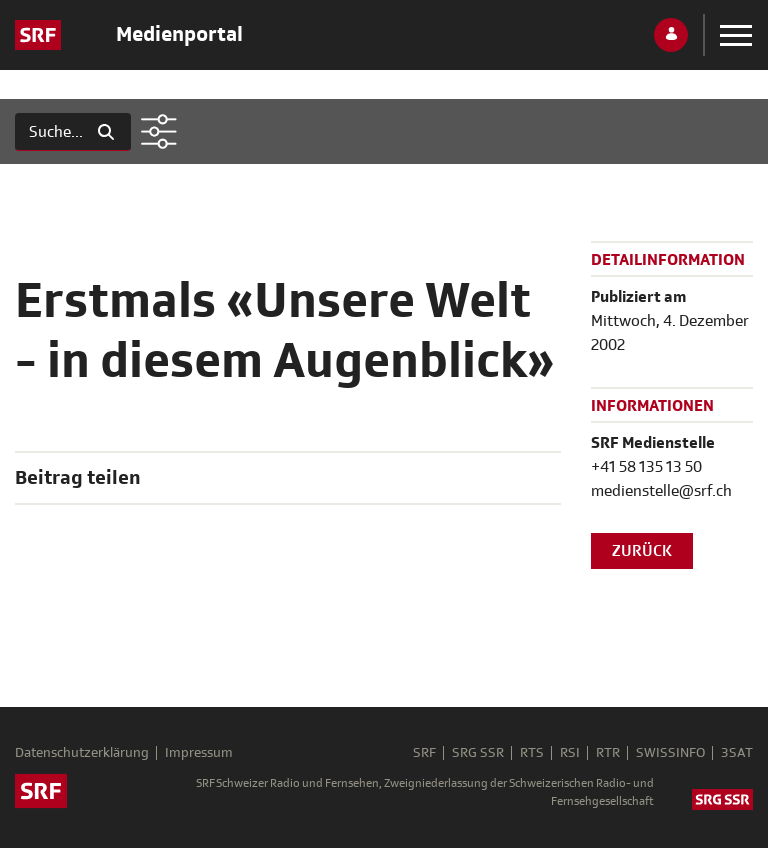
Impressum (199, 753)
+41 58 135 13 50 (646, 467)
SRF (424, 753)
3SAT (737, 753)
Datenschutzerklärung (82, 753)
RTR (608, 753)
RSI (570, 753)
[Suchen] (48, 132)
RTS (532, 753)
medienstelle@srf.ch (661, 491)
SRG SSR (478, 753)
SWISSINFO (670, 753)
